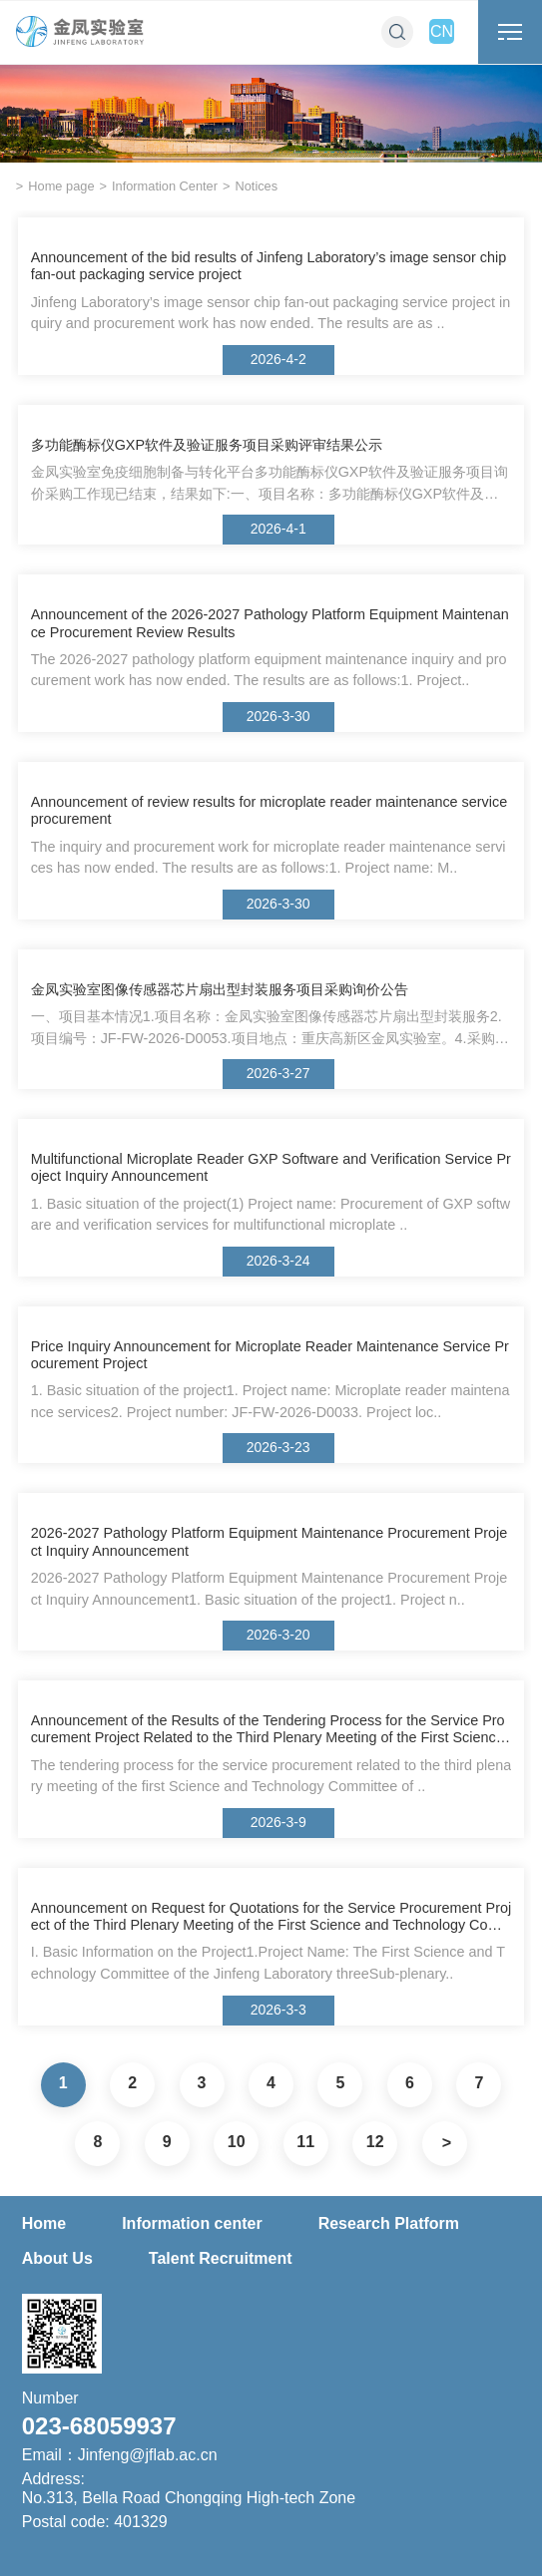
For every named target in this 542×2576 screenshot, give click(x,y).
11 (305, 2141)
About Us (57, 2258)
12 (375, 2141)
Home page (61, 186)
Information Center (165, 186)
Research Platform (388, 2223)
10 (237, 2141)
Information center (192, 2223)
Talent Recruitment (220, 2258)
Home (44, 2223)
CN (441, 31)
